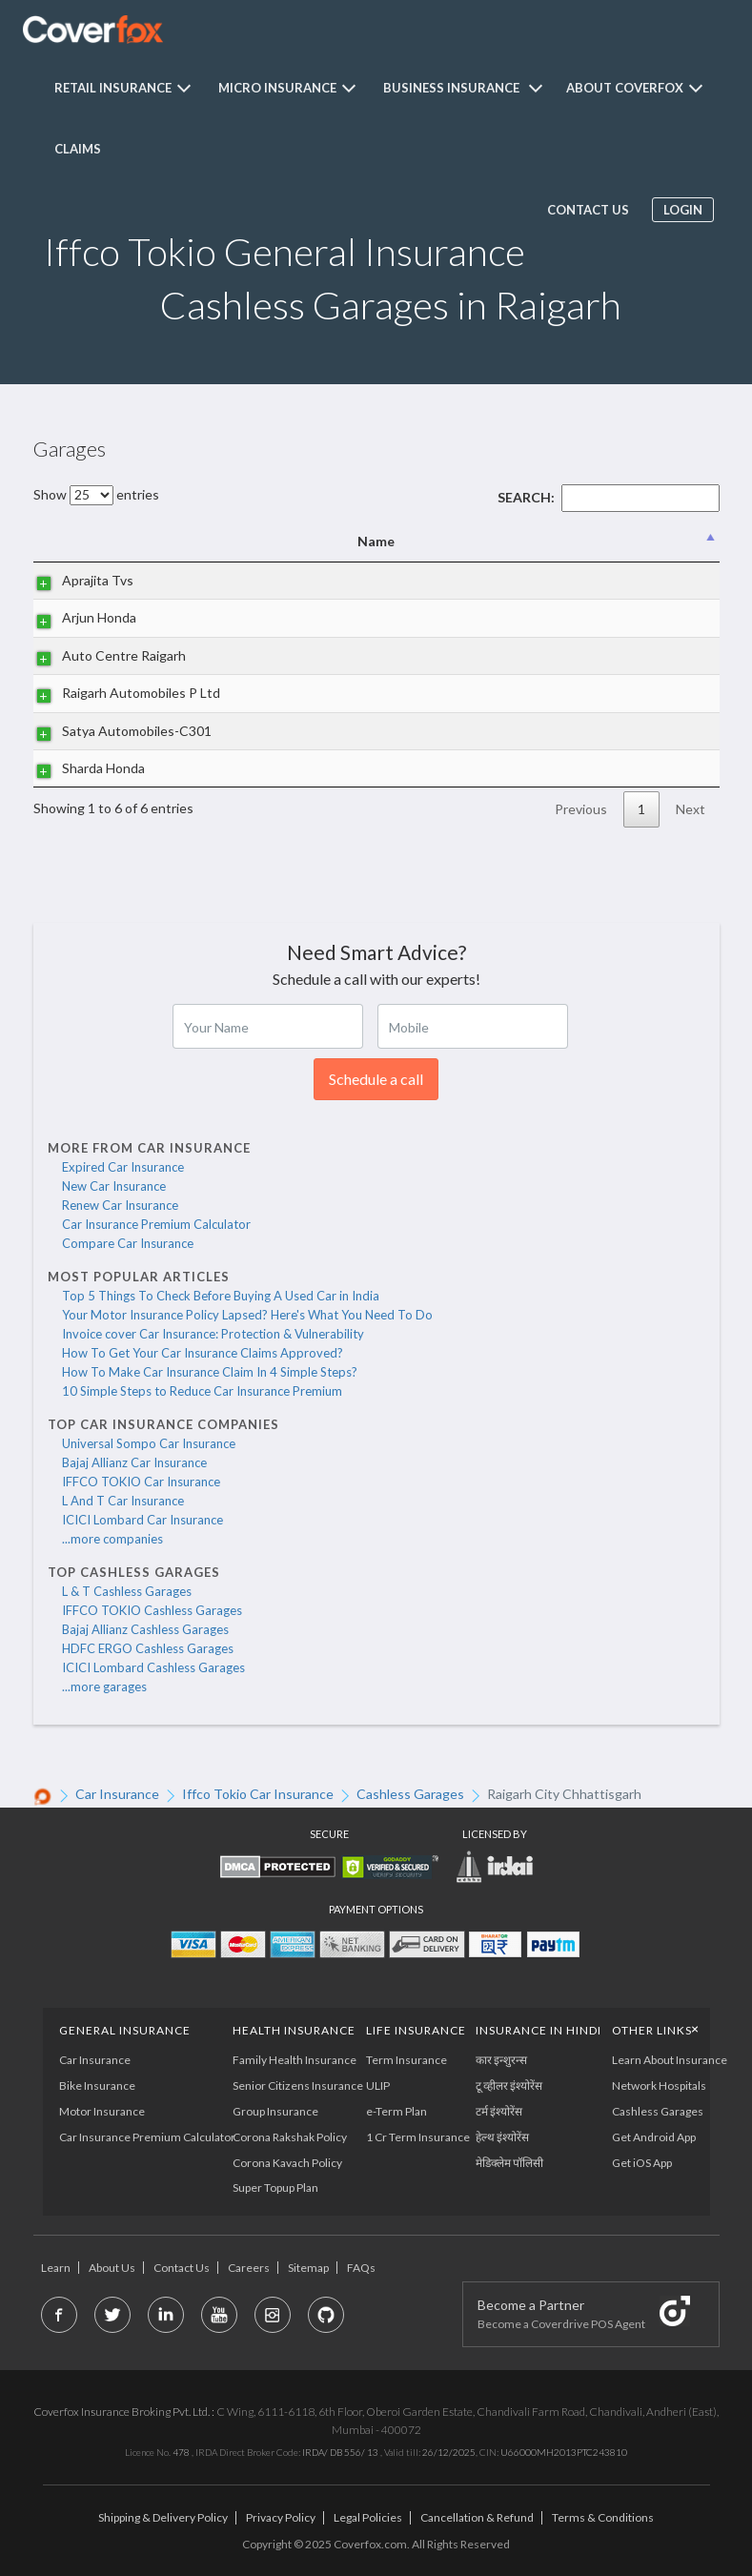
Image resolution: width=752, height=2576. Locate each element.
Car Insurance (96, 2060)
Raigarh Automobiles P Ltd (122, 693)
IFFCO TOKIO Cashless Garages (152, 1610)
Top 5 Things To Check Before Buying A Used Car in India (220, 1295)
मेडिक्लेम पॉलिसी (510, 2163)
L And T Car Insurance (123, 1500)
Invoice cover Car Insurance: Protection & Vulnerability (213, 1333)
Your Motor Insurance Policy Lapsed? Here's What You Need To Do (247, 1314)
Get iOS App (643, 2163)
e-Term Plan (396, 2111)
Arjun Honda (80, 617)
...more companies (112, 1538)
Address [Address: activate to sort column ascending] (385, 541)
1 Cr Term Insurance (418, 2137)
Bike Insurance (98, 2085)
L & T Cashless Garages (127, 1591)
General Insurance (126, 2030)
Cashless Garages (658, 2111)
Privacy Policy (280, 2517)
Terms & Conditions (603, 2517)
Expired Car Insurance (123, 1167)
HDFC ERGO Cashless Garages (148, 1648)
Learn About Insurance (670, 2060)
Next (690, 809)
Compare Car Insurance (127, 1243)
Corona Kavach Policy (287, 2163)
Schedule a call (376, 1079)
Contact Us (181, 2267)
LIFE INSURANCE (416, 2030)
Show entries (96, 494)
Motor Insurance (103, 2111)
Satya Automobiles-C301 (118, 731)
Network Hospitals (660, 2085)
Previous (581, 809)
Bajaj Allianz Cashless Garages (145, 1629)
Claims (77, 148)
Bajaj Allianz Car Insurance (134, 1462)
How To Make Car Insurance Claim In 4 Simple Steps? (209, 1372)
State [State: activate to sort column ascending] (655, 541)
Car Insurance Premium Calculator (156, 1224)
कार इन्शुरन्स (502, 2060)
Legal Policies (368, 2517)
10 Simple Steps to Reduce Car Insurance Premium (202, 1391)
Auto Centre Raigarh (105, 655)
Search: (609, 497)
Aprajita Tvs (78, 580)
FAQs (361, 2267)
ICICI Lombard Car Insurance (142, 1519)
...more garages (104, 1686)
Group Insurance (275, 2111)
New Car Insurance (114, 1186)
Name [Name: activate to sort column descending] (149, 541)
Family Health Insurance (294, 2060)
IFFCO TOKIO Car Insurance (141, 1481)
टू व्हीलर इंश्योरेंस (510, 2085)
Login (680, 209)
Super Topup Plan (275, 2187)
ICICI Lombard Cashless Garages (153, 1667)
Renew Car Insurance (120, 1205)
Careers (249, 2267)
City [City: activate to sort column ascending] (548, 541)
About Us (112, 2267)
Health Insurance (294, 2030)
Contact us (585, 209)
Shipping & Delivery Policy (163, 2517)
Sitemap (308, 2267)
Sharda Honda (84, 768)
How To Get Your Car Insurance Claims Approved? (202, 1352)
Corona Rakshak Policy (290, 2137)
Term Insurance (406, 2060)
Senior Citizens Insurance (298, 2085)
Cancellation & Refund (477, 2517)
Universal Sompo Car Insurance (148, 1443)
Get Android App (655, 2137)
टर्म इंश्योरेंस (500, 2111)
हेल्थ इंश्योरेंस (503, 2137)
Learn (56, 2267)
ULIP (378, 2085)
